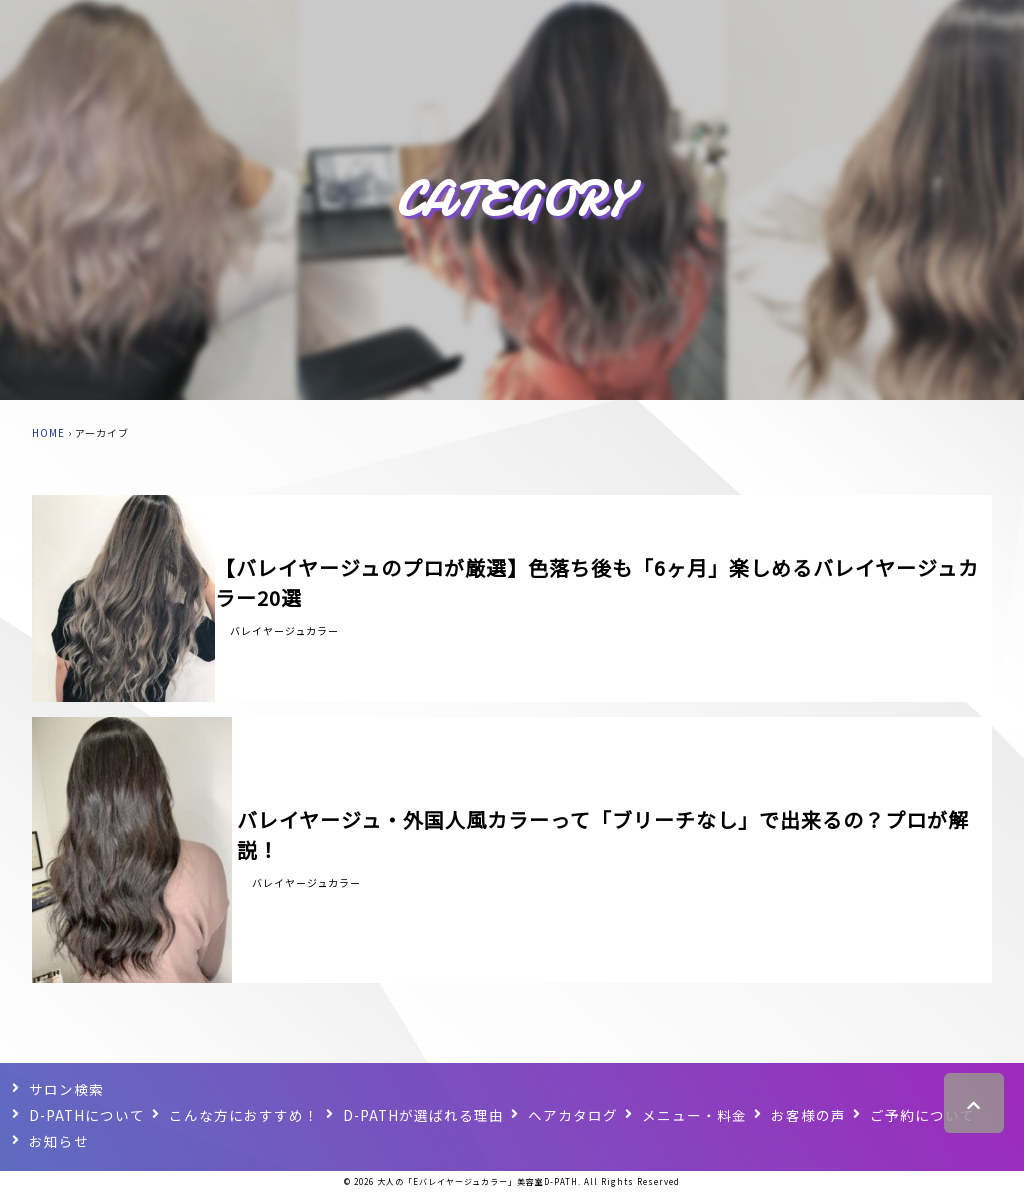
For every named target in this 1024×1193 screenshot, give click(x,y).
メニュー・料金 (698, 1114)
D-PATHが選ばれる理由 (426, 1114)
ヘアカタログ (577, 1114)
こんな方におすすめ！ (246, 1114)
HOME (48, 432)
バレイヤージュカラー (284, 630)
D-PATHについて (88, 1114)
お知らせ (59, 1140)
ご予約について (926, 1114)
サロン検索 (66, 1088)
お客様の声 (812, 1114)
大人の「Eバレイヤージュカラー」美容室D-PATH (477, 1181)
